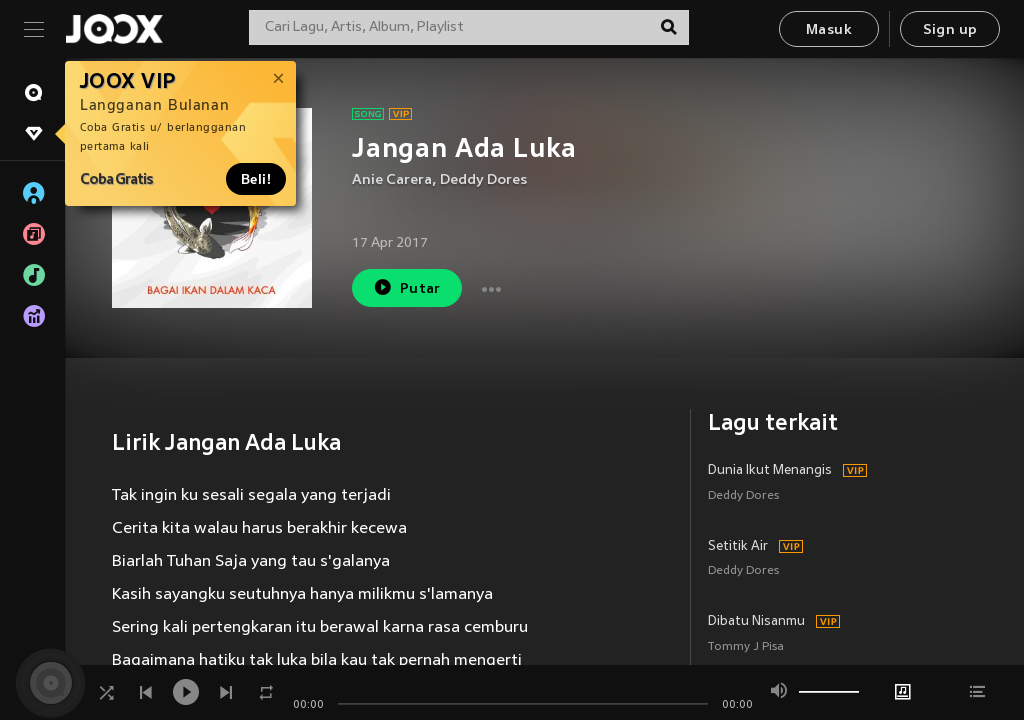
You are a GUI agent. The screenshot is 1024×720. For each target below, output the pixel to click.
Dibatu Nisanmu (756, 622)
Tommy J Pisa (746, 647)
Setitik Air (738, 547)
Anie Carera (392, 180)
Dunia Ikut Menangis (770, 471)
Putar (407, 287)
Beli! (256, 179)
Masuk (829, 30)
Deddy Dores (483, 180)
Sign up (950, 30)
